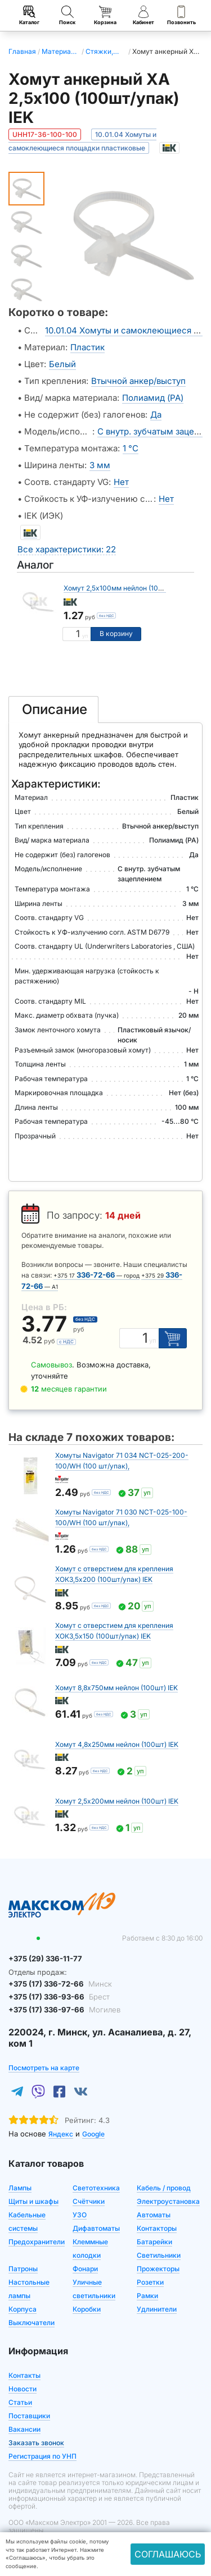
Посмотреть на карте (43, 2067)
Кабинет (143, 15)
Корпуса (22, 2308)
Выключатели (31, 2322)
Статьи (20, 2401)
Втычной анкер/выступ (138, 381)
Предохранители (36, 2241)
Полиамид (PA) (152, 397)
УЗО (80, 2214)
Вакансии (24, 2428)
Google (93, 2133)
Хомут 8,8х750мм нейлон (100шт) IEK (116, 1687)
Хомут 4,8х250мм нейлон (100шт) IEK (116, 1744)
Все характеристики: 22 (66, 549)
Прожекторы (158, 2268)
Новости (22, 2388)
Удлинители (157, 2308)
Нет (121, 482)
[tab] (53, 709)
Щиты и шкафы (33, 2201)
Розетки (150, 2281)
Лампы (20, 2187)
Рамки (147, 2295)
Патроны (23, 2268)
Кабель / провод (164, 2187)
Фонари (85, 2268)
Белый (62, 364)
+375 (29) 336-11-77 (44, 1958)
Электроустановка (168, 2201)
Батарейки (154, 2241)
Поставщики (29, 2415)
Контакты (24, 2375)
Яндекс (60, 2133)
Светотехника (96, 2187)
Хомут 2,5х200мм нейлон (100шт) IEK (116, 1801)
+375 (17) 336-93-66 (57, 1996)
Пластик (87, 347)
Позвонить (181, 15)
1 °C (130, 448)
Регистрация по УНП (42, 2455)
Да (155, 414)
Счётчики (89, 2201)
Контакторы (157, 2227)
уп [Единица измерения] (85, 636)
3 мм (99, 465)
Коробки (87, 2308)
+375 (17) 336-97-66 (63, 2009)
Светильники (159, 2254)
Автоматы (153, 2214)
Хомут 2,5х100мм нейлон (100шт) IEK (125, 588)
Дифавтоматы (96, 2227)
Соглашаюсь (167, 2554)
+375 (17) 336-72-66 (59, 1983)
